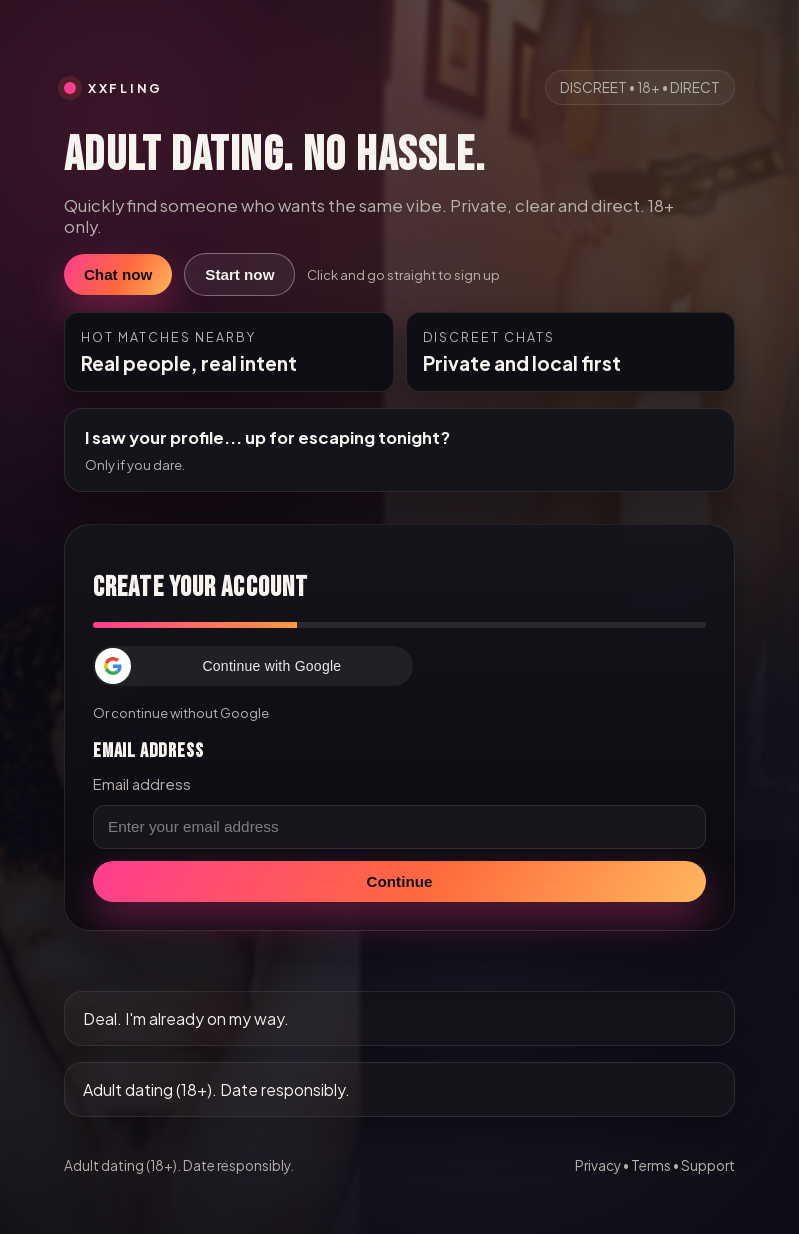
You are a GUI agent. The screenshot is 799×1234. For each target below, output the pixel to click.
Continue (400, 881)
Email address (142, 784)
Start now (239, 274)
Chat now (118, 274)
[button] (253, 666)
